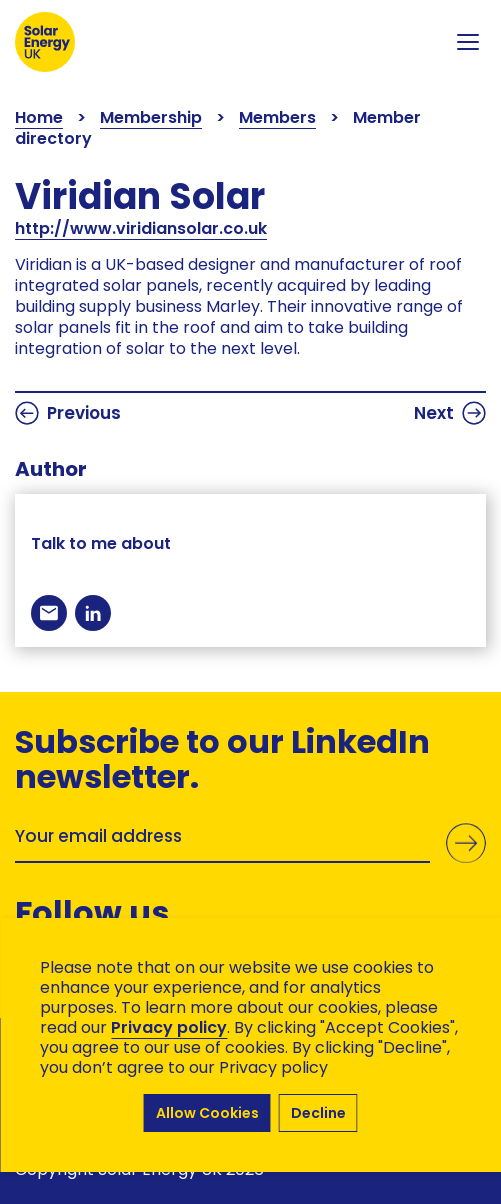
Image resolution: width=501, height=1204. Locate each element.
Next (450, 413)
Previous (68, 413)
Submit (466, 843)
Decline (318, 1113)
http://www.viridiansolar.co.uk (141, 228)
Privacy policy (169, 1027)
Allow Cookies (207, 1113)
